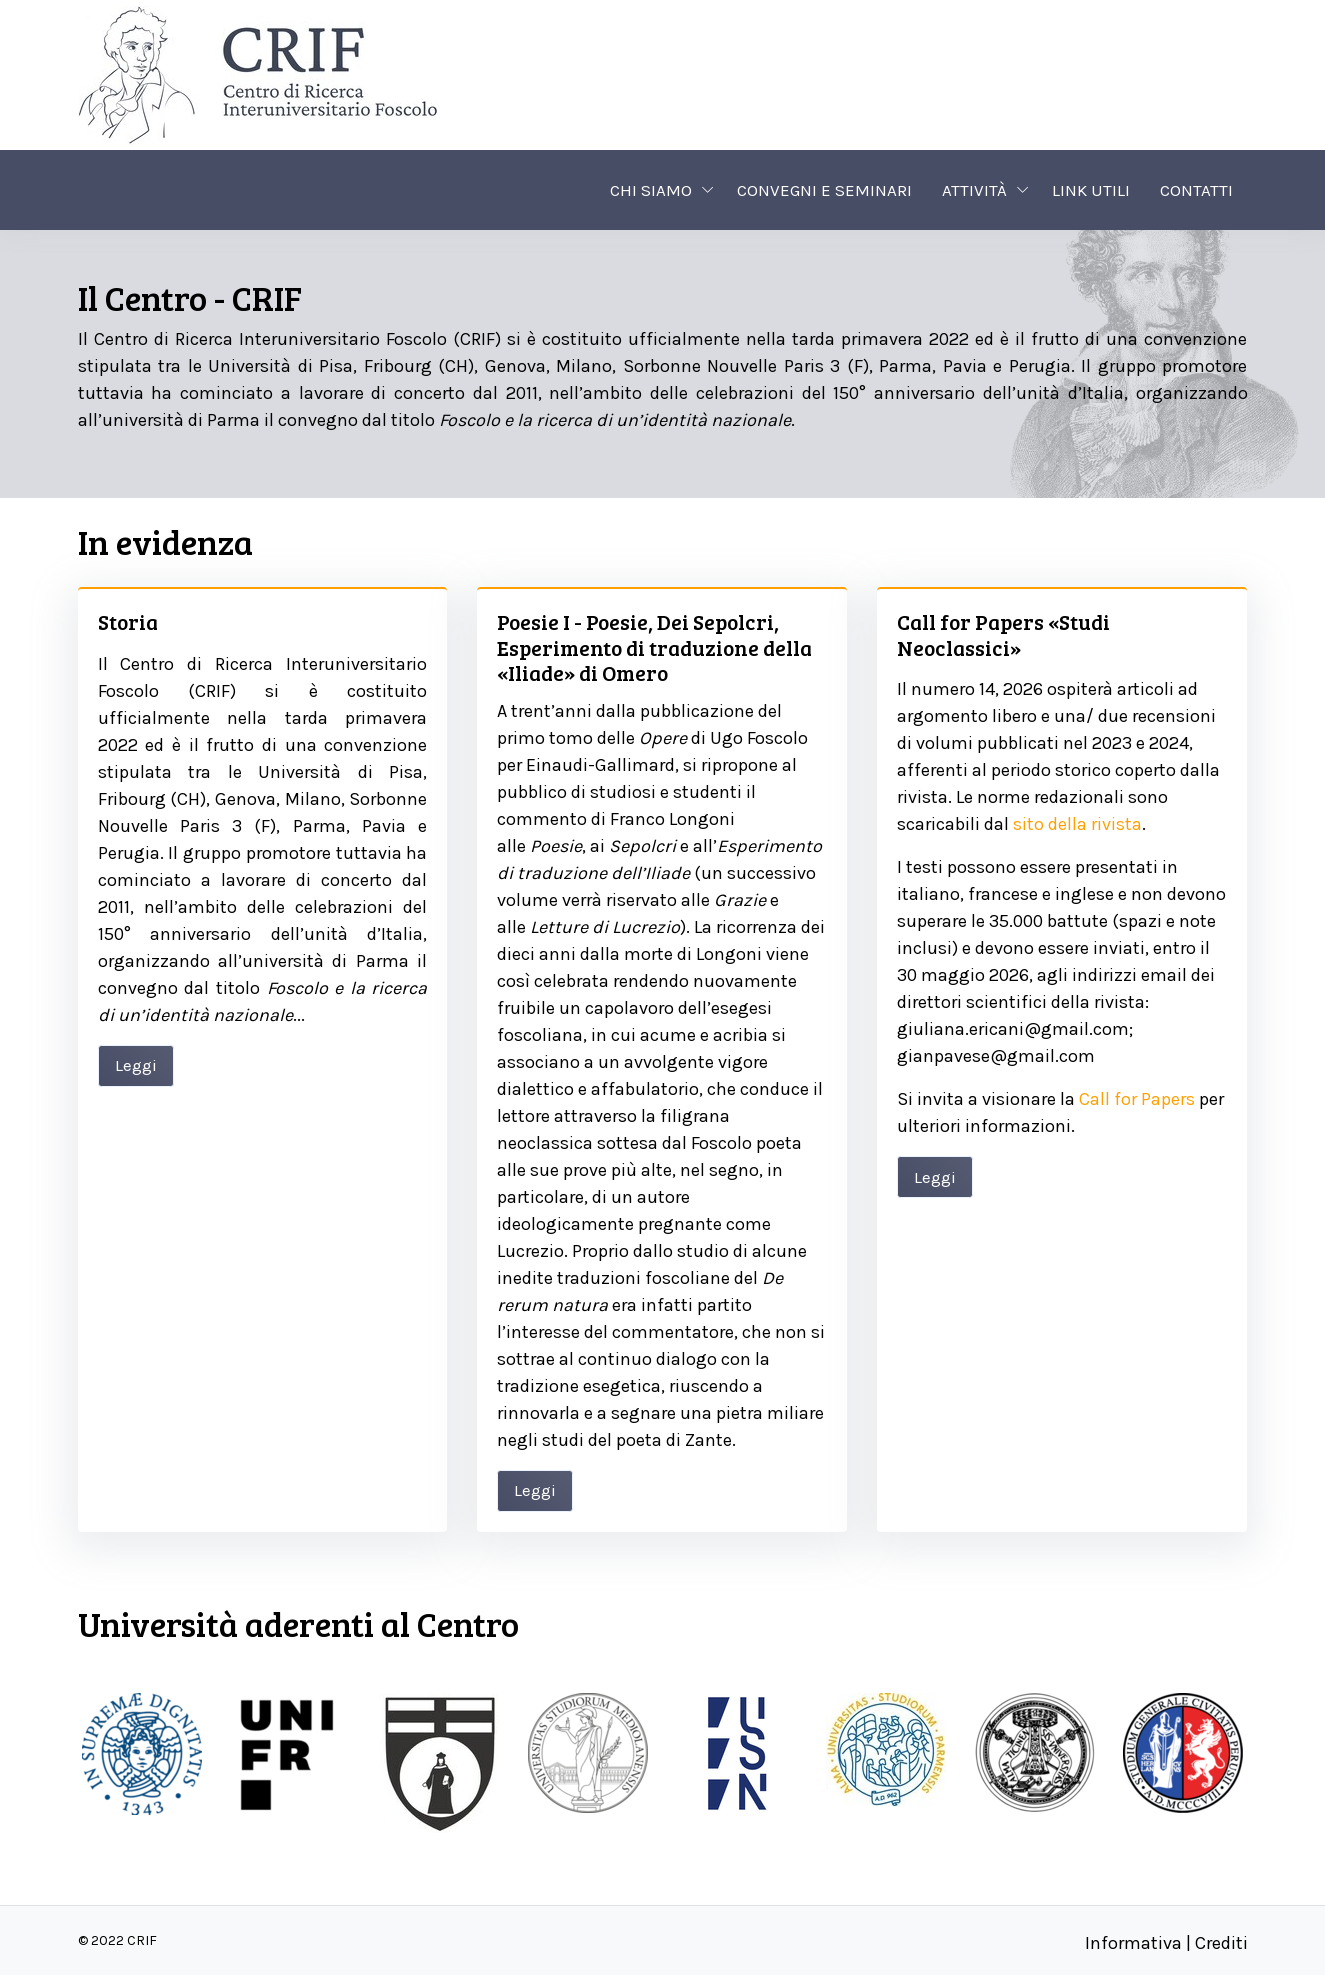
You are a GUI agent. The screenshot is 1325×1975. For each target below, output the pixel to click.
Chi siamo (651, 190)
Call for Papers (1137, 1099)
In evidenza (165, 541)
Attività (974, 190)
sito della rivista (1077, 824)
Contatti (1196, 190)
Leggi (136, 1065)
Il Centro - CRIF (190, 297)
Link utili (1091, 190)
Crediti (1221, 1943)
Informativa (1133, 1943)
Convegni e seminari (824, 190)
